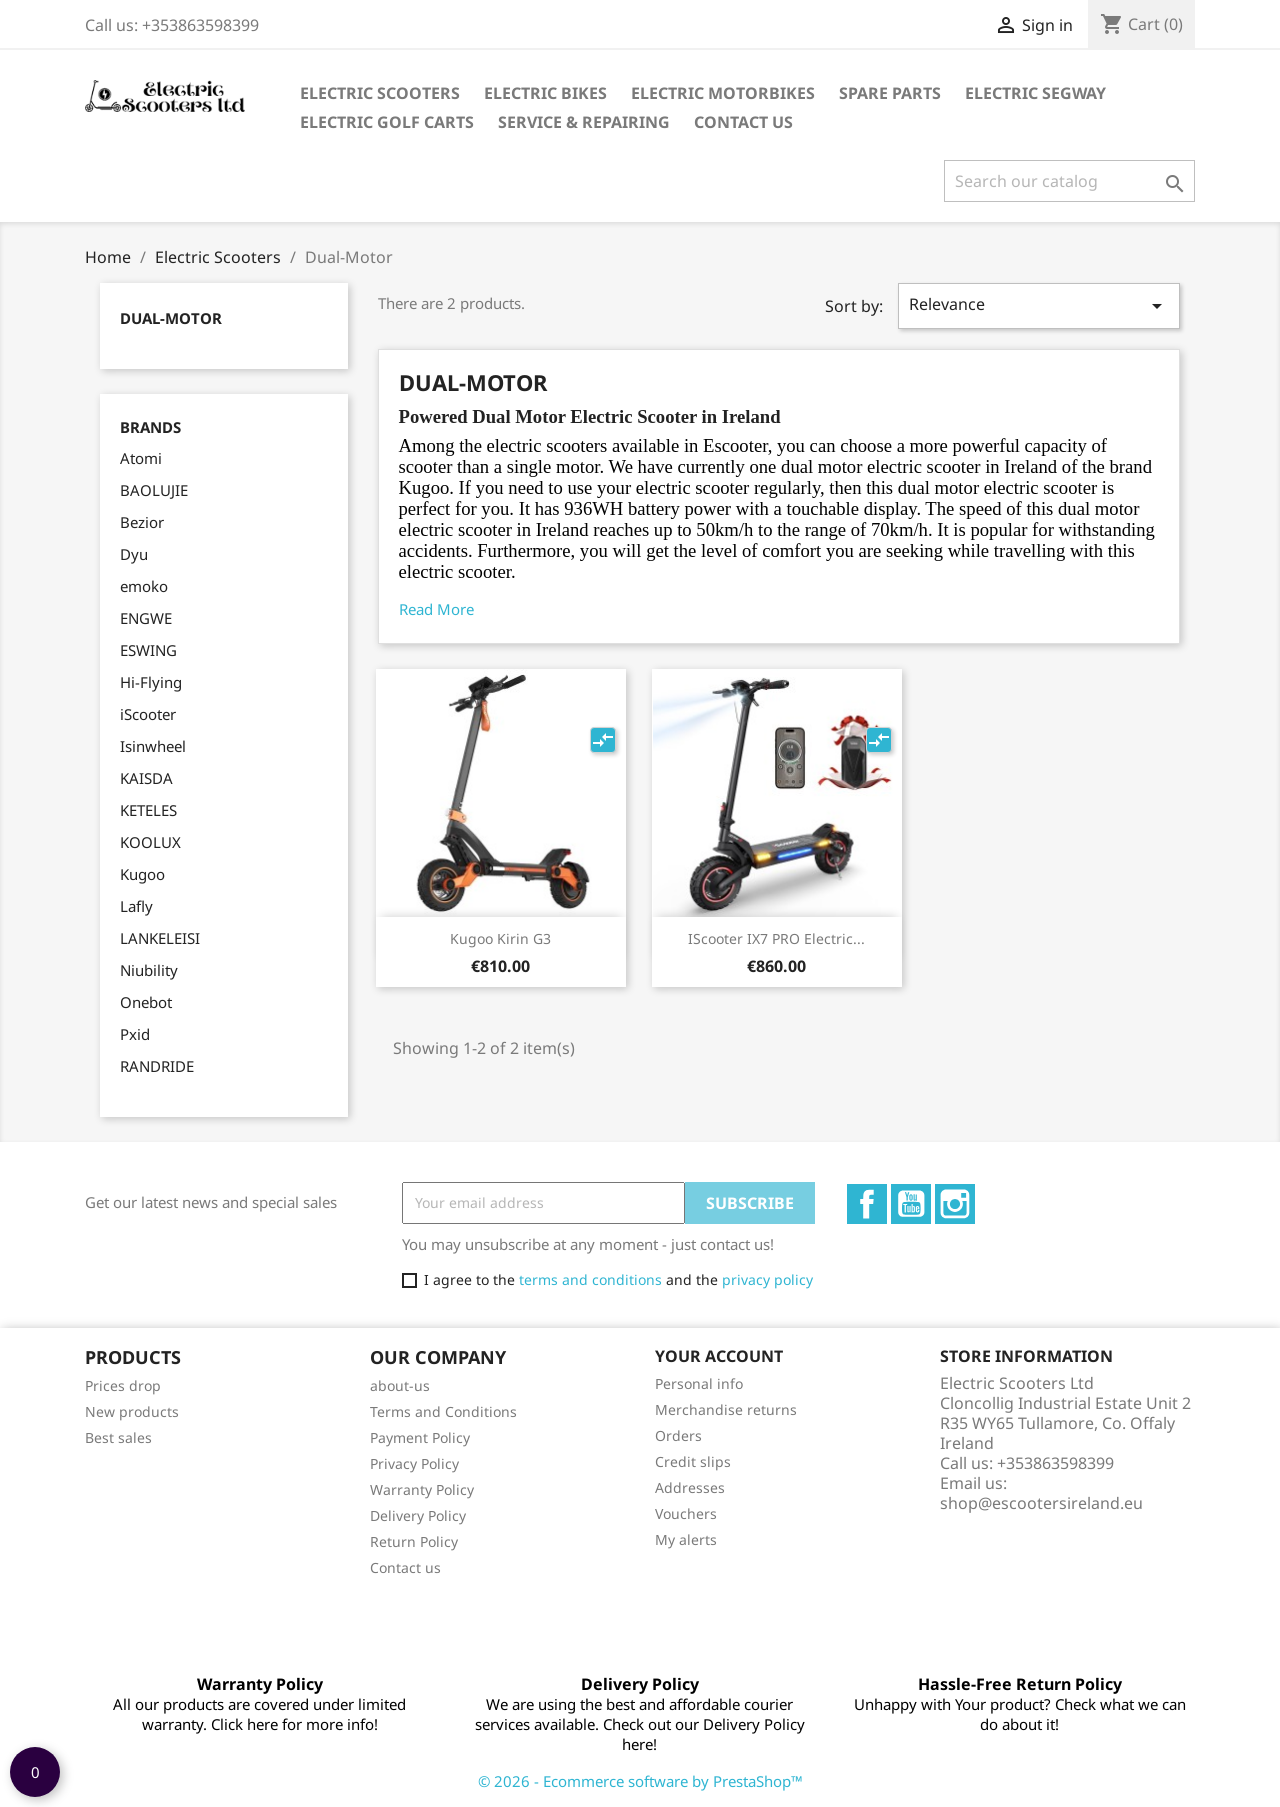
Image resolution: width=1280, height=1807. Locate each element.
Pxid (135, 1034)
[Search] (1069, 181)
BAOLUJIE (154, 490)
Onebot (146, 1002)
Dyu (134, 554)
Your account (719, 1356)
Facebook (867, 1204)
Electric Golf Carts (387, 122)
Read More (436, 609)
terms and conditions (590, 1279)
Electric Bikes (545, 93)
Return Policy (414, 1541)
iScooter (148, 714)
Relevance (1039, 305)
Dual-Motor (171, 318)
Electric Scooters (380, 93)
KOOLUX (150, 842)
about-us (400, 1385)
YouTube (911, 1204)
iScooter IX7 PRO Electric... (776, 938)
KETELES (148, 810)
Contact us (405, 1567)
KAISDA (146, 778)
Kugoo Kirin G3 (500, 938)
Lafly (136, 906)
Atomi (141, 458)
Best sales (118, 1437)
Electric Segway (1035, 93)
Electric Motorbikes (723, 93)
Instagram (955, 1204)
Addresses (690, 1487)
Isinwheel (153, 746)
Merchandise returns (726, 1409)
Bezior (142, 522)
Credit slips (693, 1461)
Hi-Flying (151, 682)
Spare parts (890, 93)
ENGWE (146, 618)
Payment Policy (420, 1437)
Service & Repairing (584, 122)
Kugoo (142, 874)
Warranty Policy (422, 1489)
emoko (144, 586)
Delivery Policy (418, 1515)
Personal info (699, 1383)
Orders (678, 1435)
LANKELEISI (160, 938)
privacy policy (767, 1279)
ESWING (148, 650)
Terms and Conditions (443, 1411)
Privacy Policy (414, 1463)
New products (132, 1411)
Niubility (149, 970)
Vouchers (686, 1513)
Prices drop (123, 1385)
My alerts (686, 1539)
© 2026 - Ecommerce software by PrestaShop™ (640, 1781)
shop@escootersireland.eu (1041, 1503)
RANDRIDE (157, 1066)
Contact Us (743, 122)
